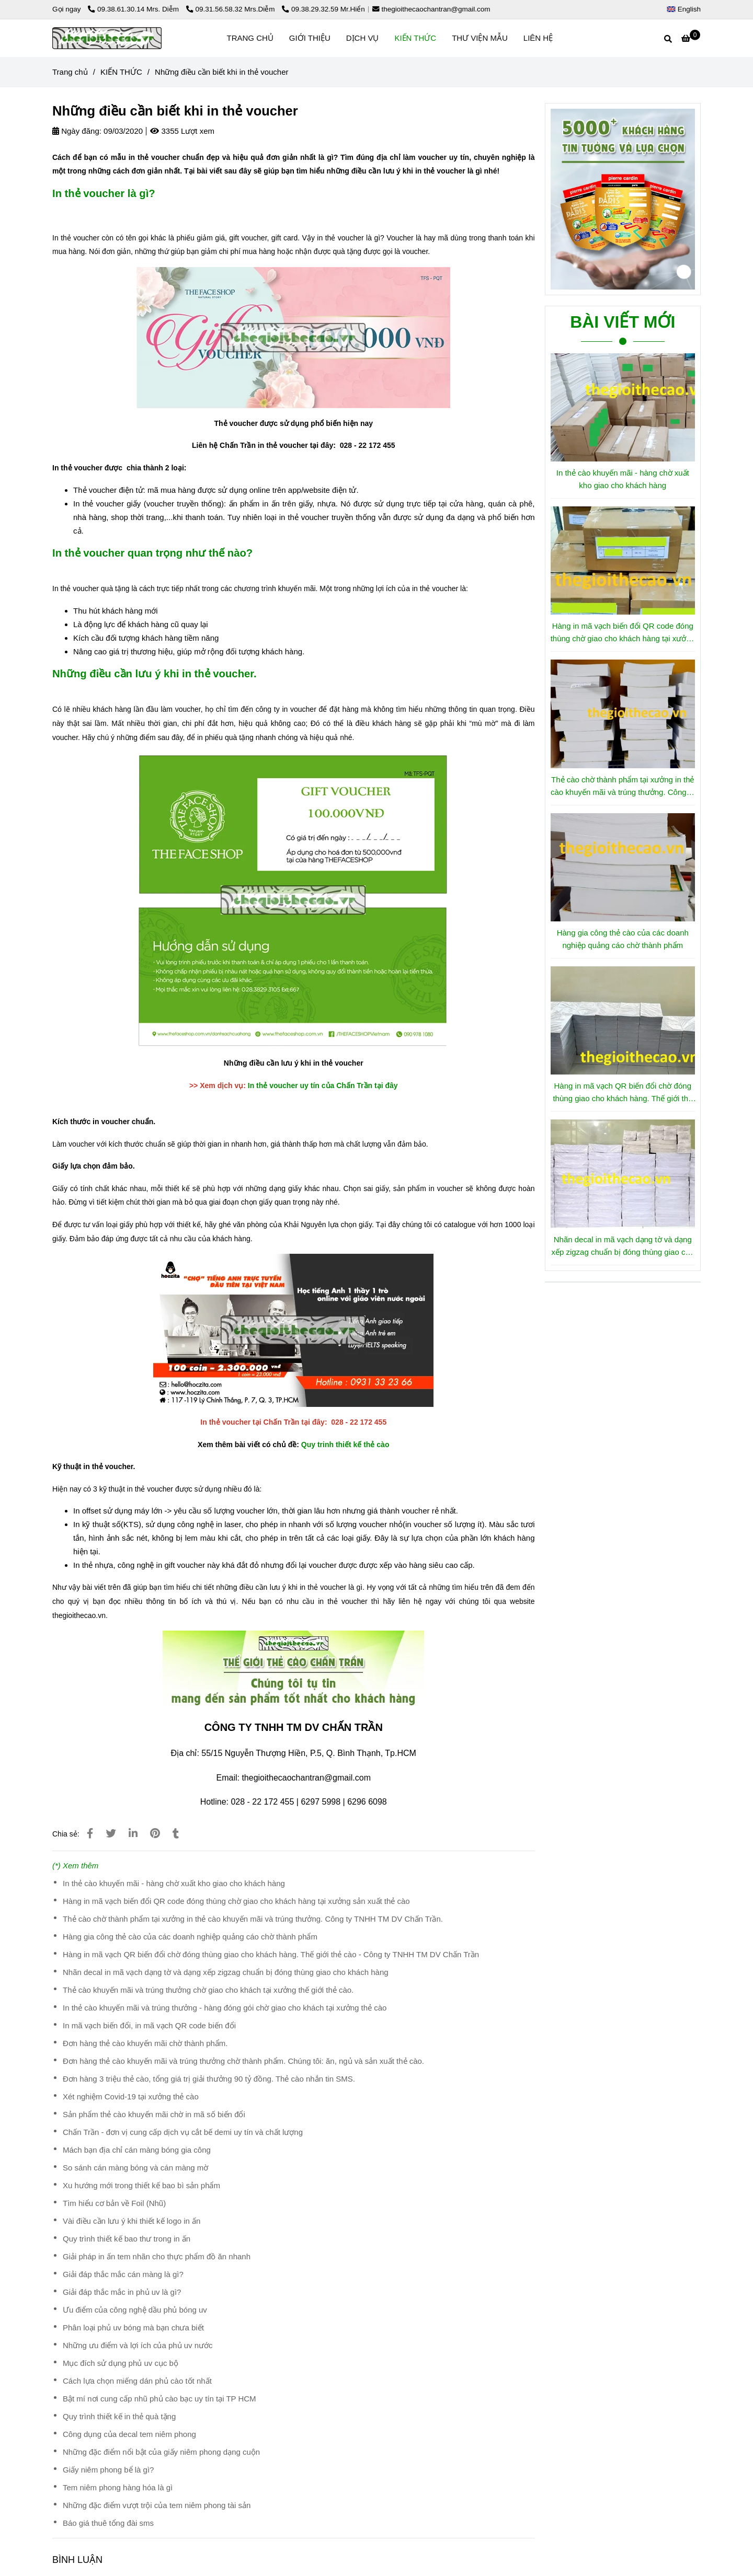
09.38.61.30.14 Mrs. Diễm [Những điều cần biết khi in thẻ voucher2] (134, 9)
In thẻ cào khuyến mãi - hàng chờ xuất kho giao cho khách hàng (174, 1883)
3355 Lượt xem (182, 130)
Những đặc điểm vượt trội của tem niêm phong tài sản (156, 2505)
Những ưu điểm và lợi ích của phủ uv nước (138, 2345)
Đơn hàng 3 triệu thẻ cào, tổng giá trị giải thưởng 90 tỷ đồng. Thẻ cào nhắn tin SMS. (209, 2078)
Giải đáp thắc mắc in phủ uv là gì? (122, 2292)
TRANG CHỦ (250, 37)
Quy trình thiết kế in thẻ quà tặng (119, 2416)
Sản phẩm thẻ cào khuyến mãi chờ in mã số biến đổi (154, 2114)
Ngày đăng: (76, 130)
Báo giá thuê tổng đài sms (108, 2523)
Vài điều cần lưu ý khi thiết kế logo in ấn (131, 2220)
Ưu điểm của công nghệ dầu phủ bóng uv (135, 2309)
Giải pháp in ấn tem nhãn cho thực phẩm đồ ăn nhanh (156, 2256)
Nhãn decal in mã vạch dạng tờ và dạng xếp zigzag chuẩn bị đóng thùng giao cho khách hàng (226, 1972)
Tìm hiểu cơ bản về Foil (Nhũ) (114, 2203)
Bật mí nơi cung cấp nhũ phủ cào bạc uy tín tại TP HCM (159, 2398)
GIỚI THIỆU (309, 37)
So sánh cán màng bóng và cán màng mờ (135, 2167)
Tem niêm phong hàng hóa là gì (118, 2487)
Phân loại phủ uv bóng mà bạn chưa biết (133, 2327)
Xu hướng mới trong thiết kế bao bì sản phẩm (141, 2185)
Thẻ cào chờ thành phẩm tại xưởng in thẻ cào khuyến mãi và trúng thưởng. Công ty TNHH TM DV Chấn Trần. (253, 1918)
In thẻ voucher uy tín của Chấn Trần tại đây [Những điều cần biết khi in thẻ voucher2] (323, 1085)
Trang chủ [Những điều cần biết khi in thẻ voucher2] (70, 71)
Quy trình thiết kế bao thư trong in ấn (126, 2238)
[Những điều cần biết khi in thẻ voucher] (107, 38)
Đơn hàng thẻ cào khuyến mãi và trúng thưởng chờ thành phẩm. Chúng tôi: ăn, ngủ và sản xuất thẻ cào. (243, 2061)
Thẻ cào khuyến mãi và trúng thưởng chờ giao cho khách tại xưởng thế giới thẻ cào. (208, 1989)
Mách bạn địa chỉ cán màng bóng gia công (137, 2149)
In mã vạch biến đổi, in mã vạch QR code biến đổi (149, 2025)
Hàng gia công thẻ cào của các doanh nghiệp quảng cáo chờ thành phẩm (190, 1936)
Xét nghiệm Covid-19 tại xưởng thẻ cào (131, 2096)
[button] (686, 9)
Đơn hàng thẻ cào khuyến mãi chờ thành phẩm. (145, 2043)
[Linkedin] (133, 1833)
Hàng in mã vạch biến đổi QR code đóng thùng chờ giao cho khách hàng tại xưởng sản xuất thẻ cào (236, 1901)
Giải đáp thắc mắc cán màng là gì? (123, 2274)
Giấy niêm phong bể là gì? (108, 2469)
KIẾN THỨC (415, 37)
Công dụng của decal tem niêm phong (129, 2434)
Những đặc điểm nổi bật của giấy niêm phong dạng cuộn (161, 2451)
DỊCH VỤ (362, 37)
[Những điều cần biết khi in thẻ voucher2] (690, 38)
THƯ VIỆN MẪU (480, 37)
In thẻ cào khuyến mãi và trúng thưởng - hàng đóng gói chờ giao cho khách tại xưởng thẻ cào (224, 2007)
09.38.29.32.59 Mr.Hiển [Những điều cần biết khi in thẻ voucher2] (323, 9)
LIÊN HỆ (538, 37)
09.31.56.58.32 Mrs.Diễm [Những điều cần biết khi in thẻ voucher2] (231, 9)
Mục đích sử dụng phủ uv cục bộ (120, 2363)
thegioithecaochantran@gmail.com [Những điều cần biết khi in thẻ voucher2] (431, 9)
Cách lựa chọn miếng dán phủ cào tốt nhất (137, 2380)
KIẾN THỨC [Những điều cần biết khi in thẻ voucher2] (121, 71)
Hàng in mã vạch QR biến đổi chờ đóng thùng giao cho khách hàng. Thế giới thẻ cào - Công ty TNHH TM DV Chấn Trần (271, 1954)
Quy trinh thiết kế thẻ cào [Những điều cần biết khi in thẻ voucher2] (345, 1444)
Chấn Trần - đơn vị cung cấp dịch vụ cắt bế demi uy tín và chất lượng (183, 2132)
